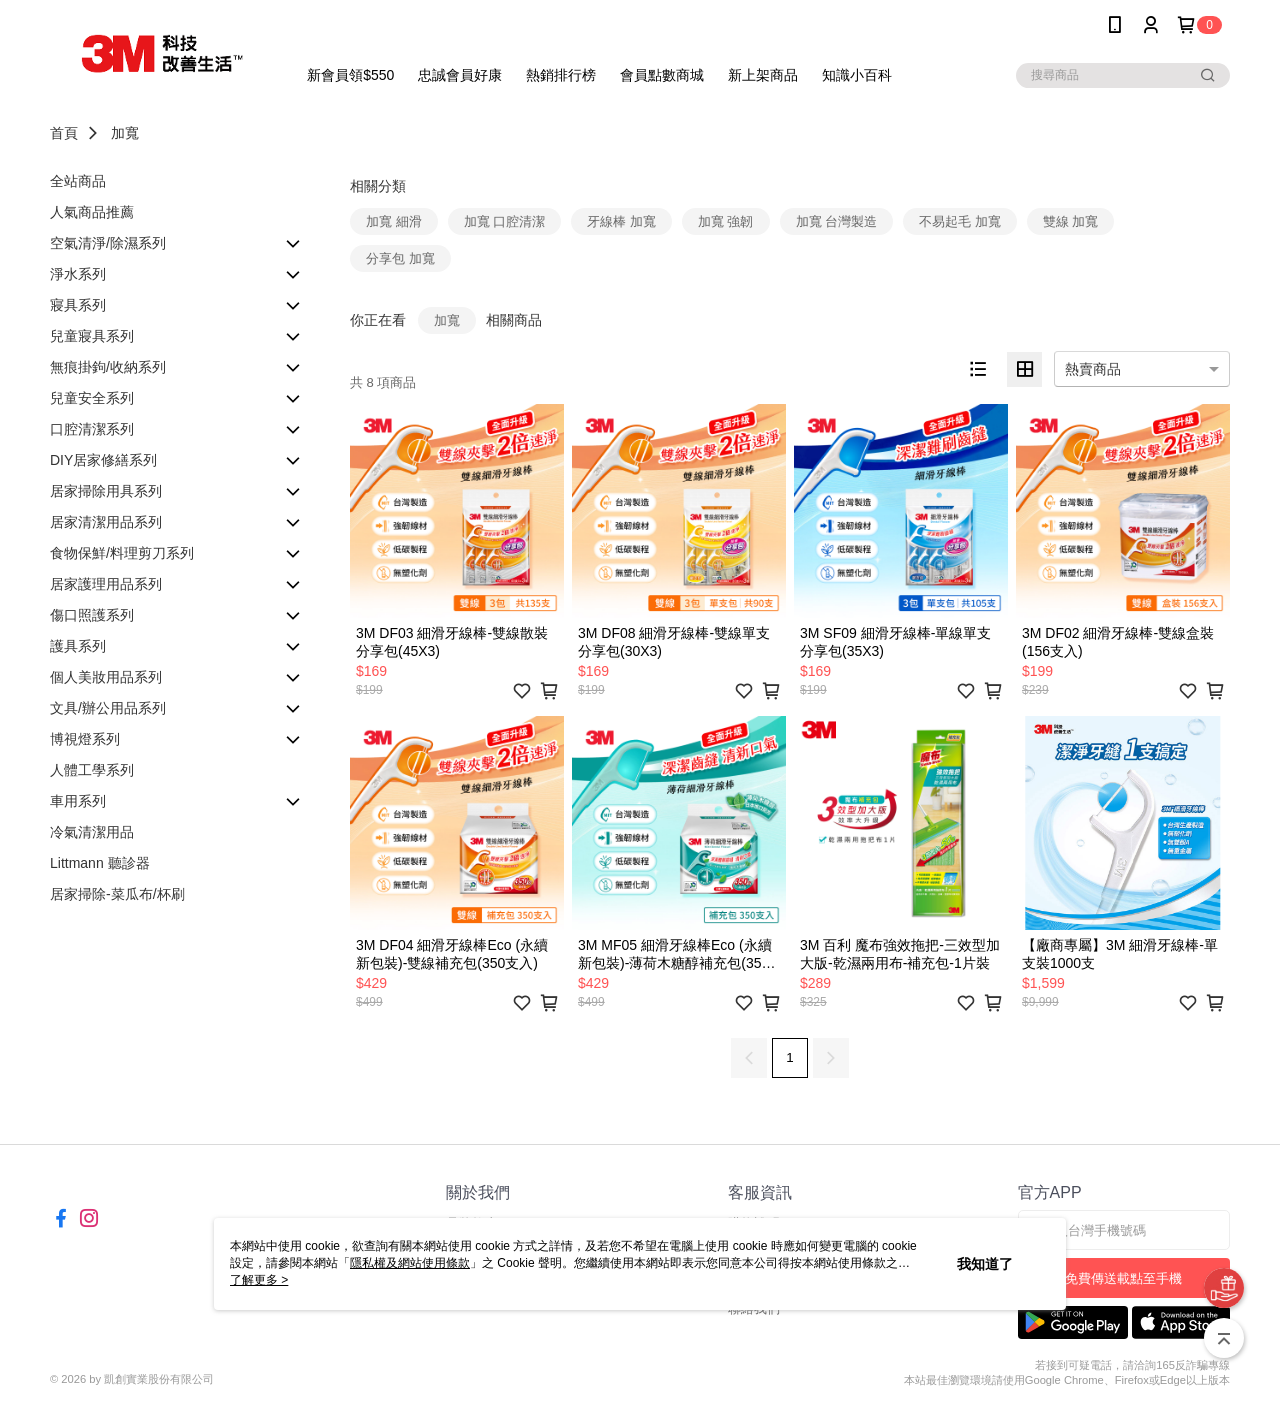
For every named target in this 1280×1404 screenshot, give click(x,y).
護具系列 (78, 646)
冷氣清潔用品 (92, 832)
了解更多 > (259, 1280)
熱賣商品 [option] (1093, 369)
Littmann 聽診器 (100, 863)
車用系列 (78, 801)
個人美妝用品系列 (106, 677)
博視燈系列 (85, 739)
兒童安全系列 (92, 398)
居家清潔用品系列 (106, 522)
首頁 (64, 133)
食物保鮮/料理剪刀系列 (122, 553)
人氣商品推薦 (92, 212)
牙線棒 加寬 (621, 221)
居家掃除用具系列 (106, 491)
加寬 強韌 (726, 221)
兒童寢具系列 (92, 336)
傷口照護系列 (92, 615)
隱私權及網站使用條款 (410, 1263)
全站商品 (78, 181)
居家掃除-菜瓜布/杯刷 (117, 894)
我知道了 (985, 1264)
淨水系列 (78, 274)
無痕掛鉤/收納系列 (108, 367)
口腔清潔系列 (92, 429)
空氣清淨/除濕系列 (108, 243)
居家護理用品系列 (106, 584)
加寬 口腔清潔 (505, 221)
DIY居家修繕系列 (103, 460)
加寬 (125, 133)
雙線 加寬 (1071, 221)
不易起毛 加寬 (960, 221)
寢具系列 (78, 305)
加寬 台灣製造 (837, 221)
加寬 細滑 (394, 221)
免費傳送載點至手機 (1123, 1278)
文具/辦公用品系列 (108, 708)
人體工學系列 (92, 770)
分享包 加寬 (400, 258)
